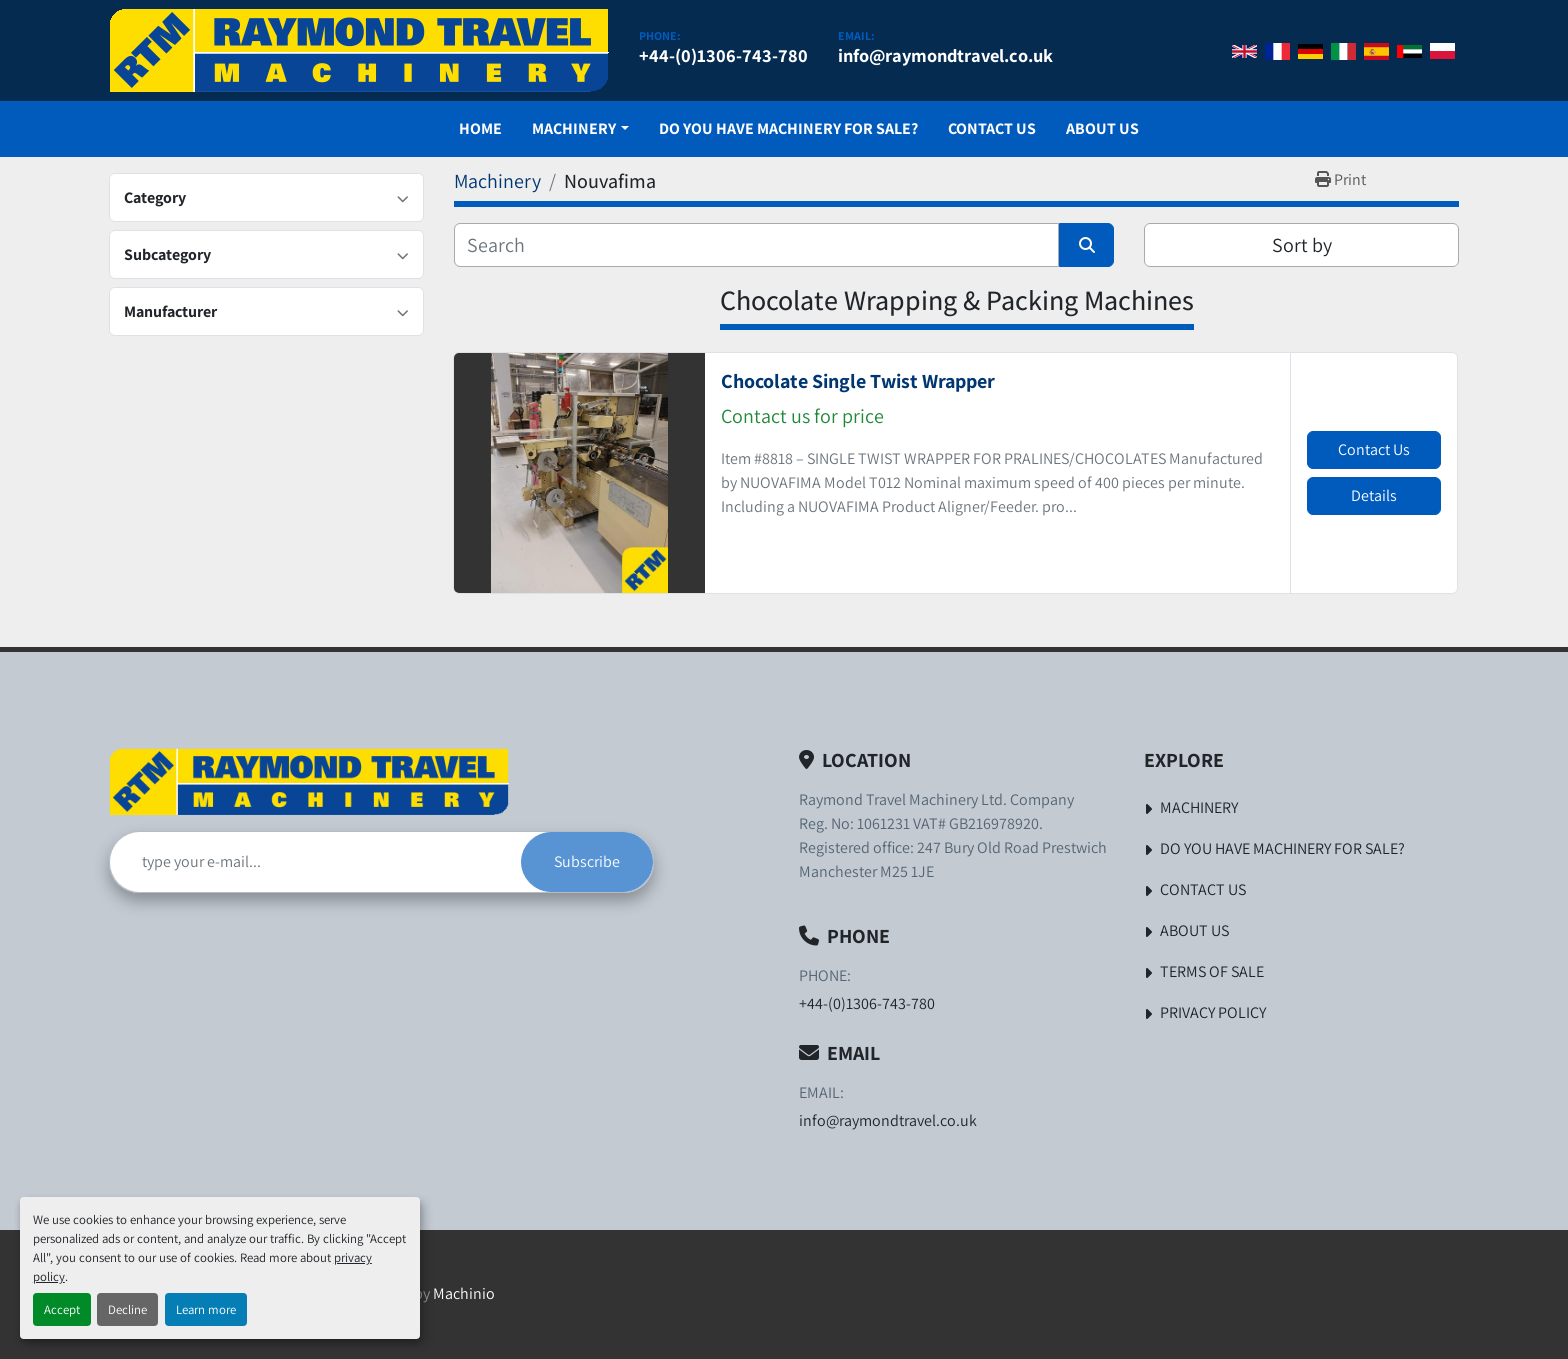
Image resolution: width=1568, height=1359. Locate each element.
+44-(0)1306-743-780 (723, 55)
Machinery (574, 128)
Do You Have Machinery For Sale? (788, 128)
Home (480, 128)
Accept (62, 1309)
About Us (1102, 128)
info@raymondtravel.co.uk (945, 55)
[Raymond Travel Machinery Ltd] (309, 781)
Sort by (1302, 245)
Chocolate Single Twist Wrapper (858, 381)
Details (1374, 495)
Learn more (206, 1309)
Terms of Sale (1212, 971)
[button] (580, 129)
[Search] (756, 245)
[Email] (315, 862)
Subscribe (587, 861)
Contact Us (992, 128)
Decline (127, 1309)
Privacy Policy (1213, 1012)
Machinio (464, 1293)
